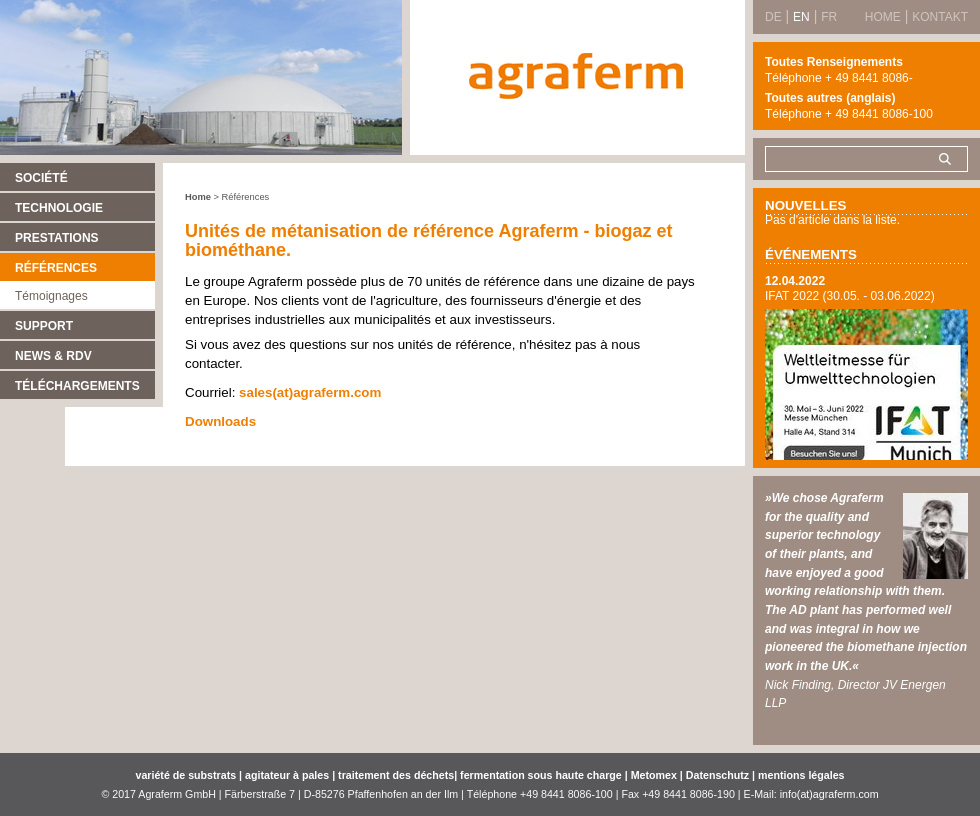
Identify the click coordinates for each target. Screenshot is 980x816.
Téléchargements (77, 386)
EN (801, 17)
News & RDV (53, 356)
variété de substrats (185, 775)
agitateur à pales (288, 775)
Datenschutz (717, 775)
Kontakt (940, 17)
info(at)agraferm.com (829, 794)
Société (41, 178)
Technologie (59, 208)
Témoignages (51, 296)
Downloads (220, 421)
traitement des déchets (396, 775)
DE (773, 17)
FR (829, 17)
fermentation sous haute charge (542, 775)
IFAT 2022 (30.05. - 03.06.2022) (850, 296)
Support (44, 326)
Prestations (57, 238)
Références (56, 268)
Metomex (655, 775)
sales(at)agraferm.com (310, 392)
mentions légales (799, 775)
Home (198, 197)
